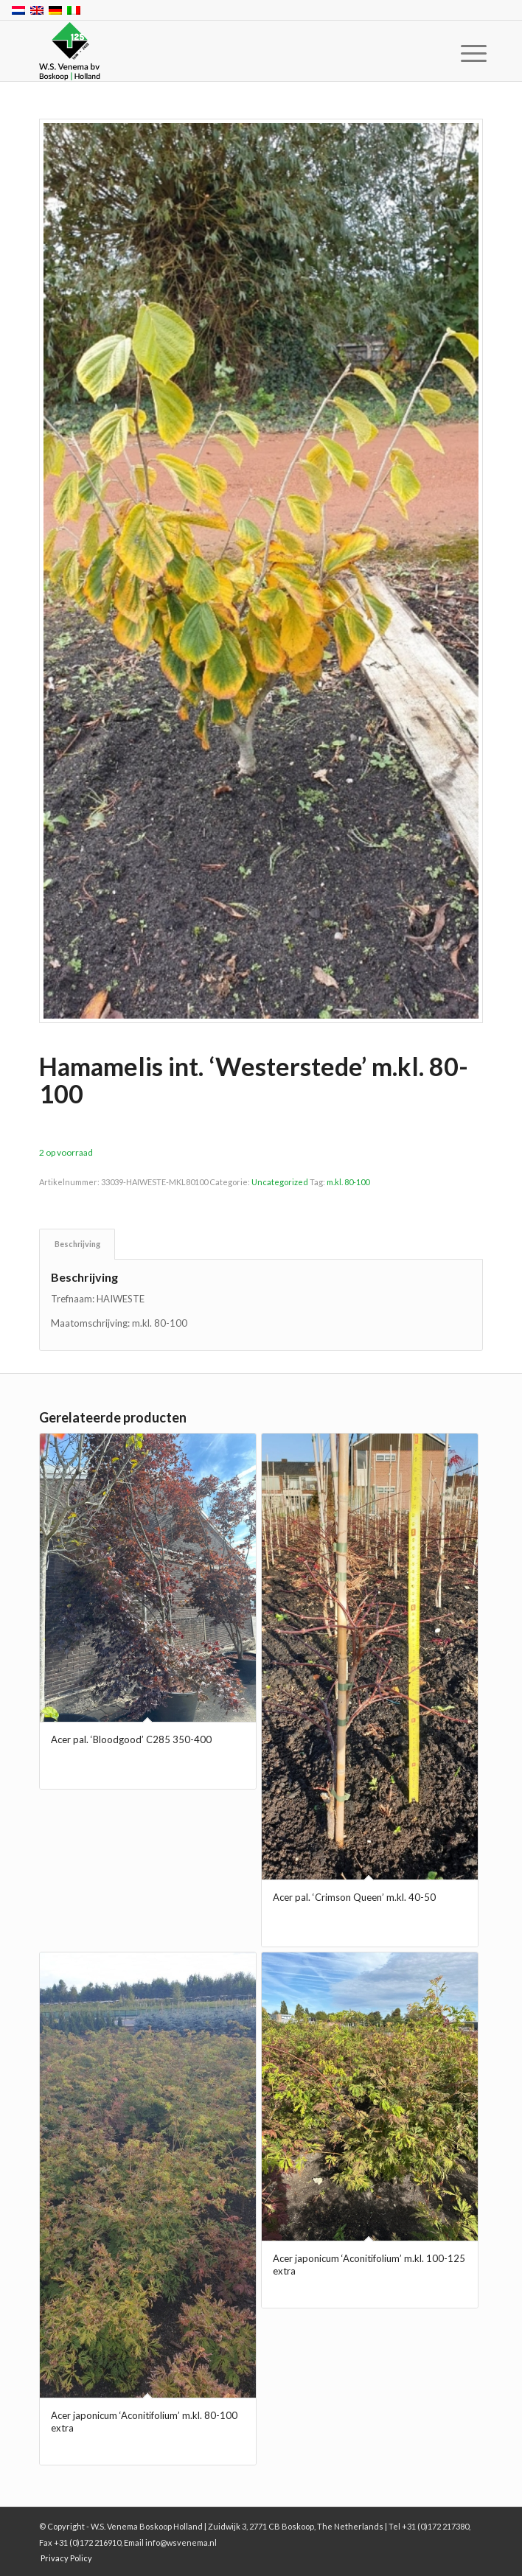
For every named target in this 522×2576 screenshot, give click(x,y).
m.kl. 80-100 (348, 1182)
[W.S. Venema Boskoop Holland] (216, 51)
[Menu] (462, 53)
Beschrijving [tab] (77, 1244)
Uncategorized (279, 1182)
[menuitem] (462, 53)
